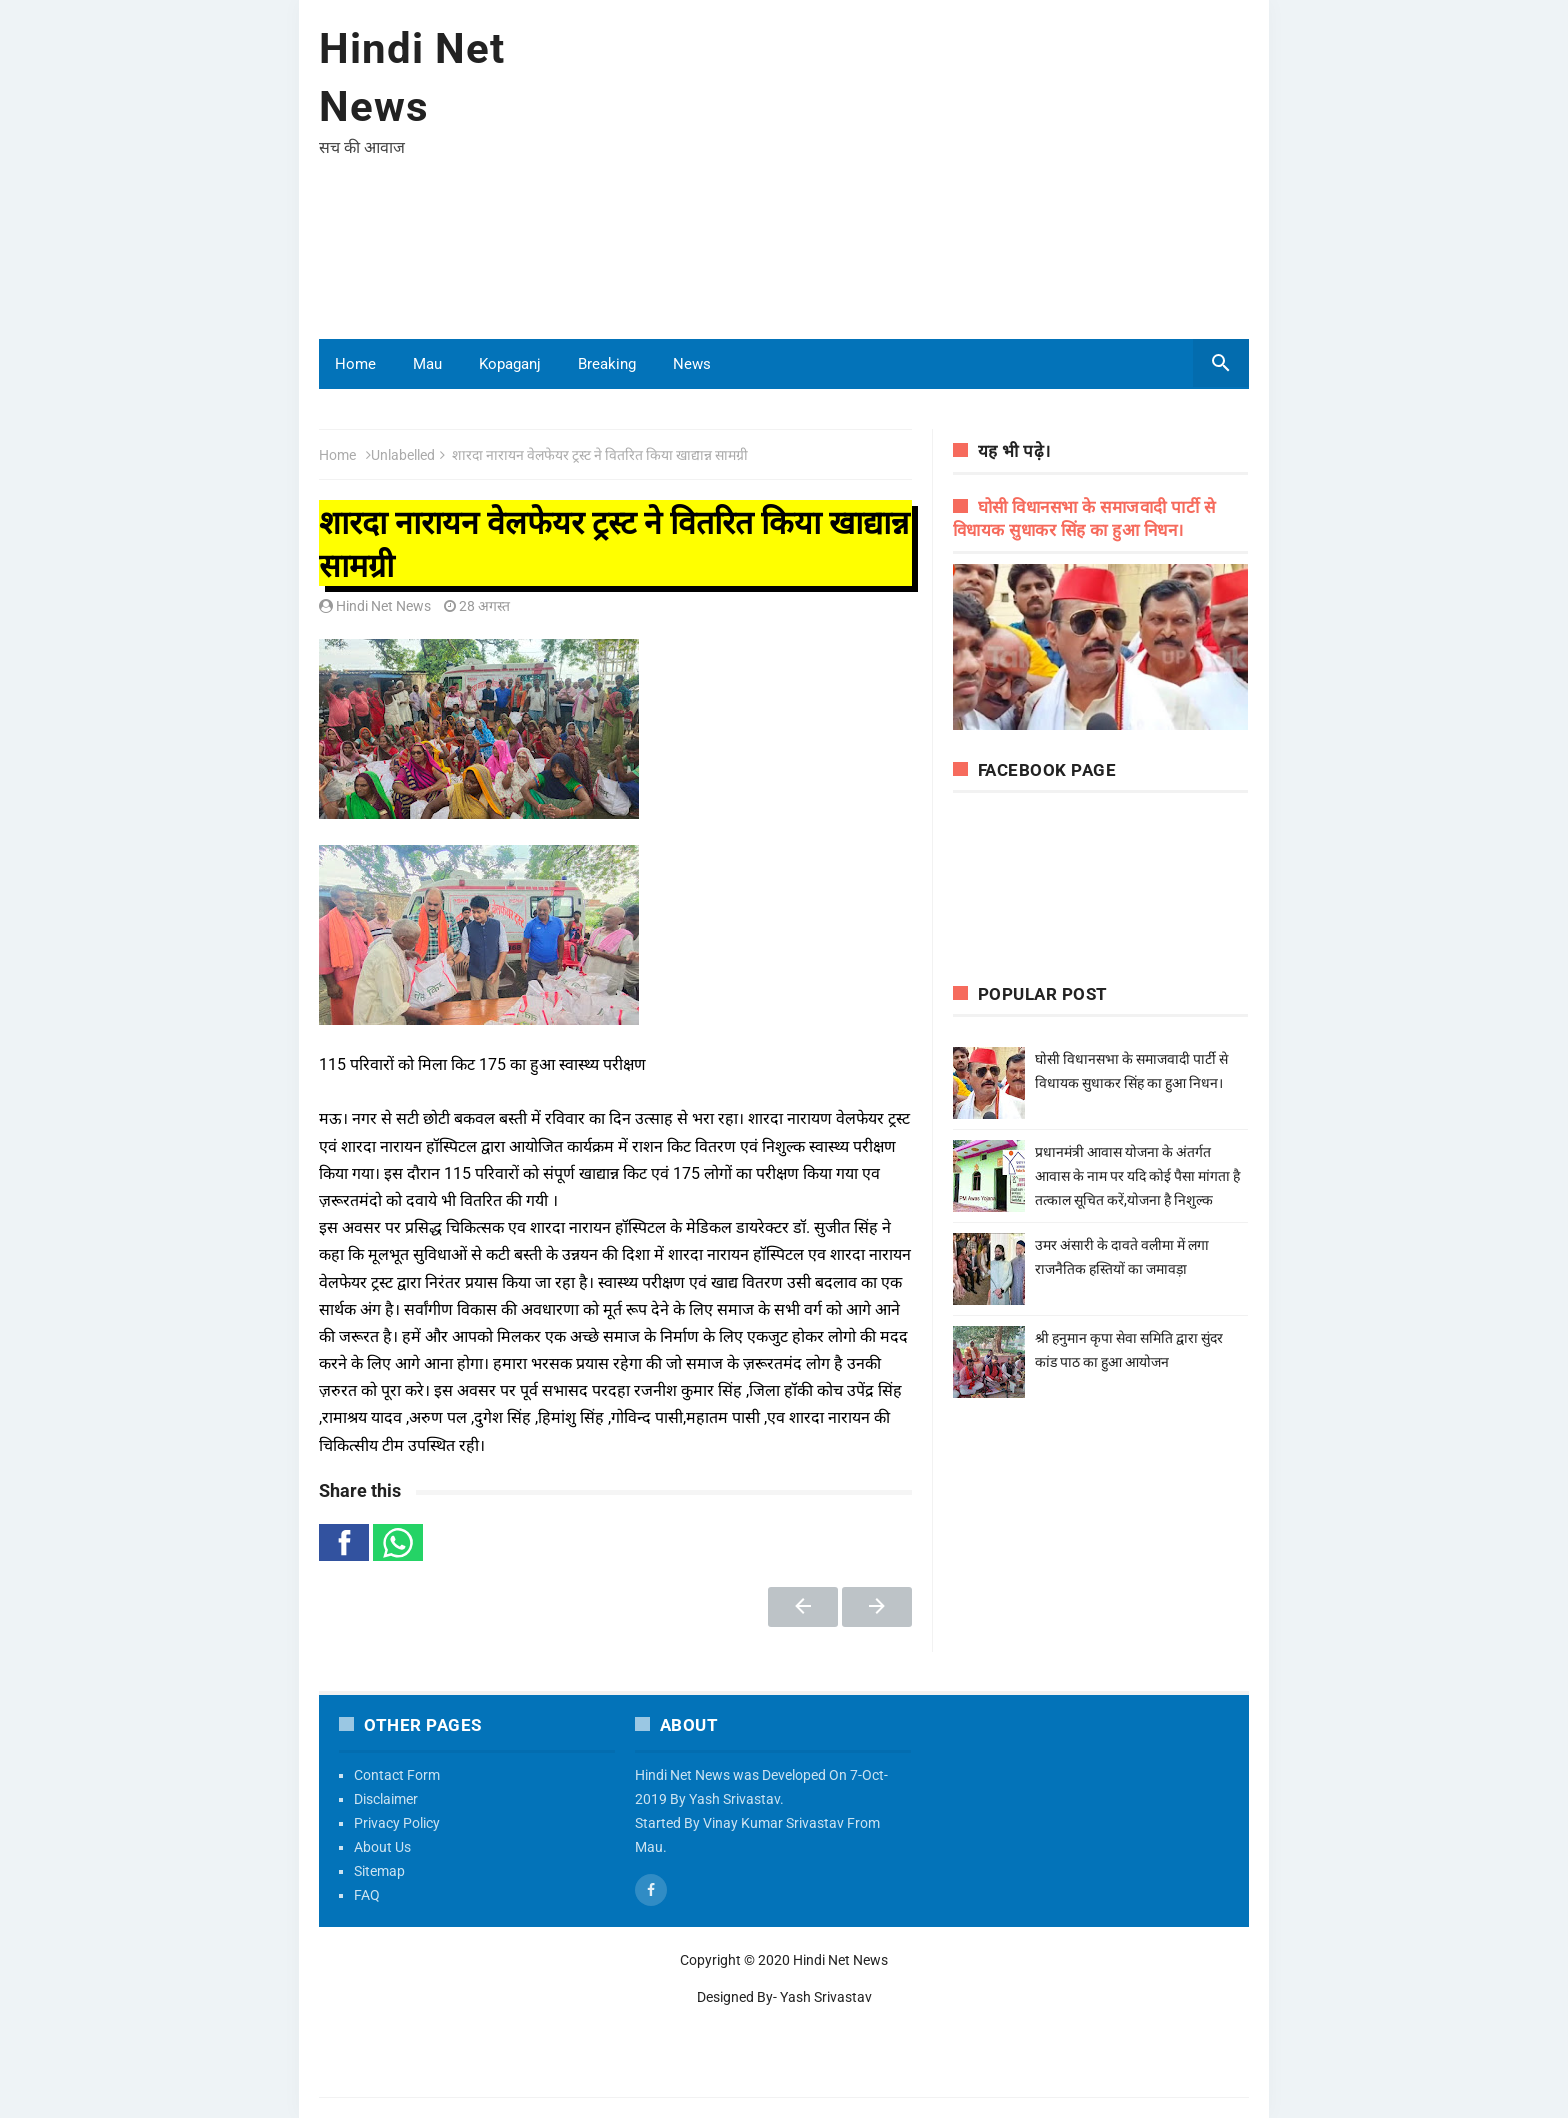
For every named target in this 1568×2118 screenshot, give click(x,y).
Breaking (607, 364)
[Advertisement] (885, 179)
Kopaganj (510, 364)
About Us (382, 1847)
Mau (427, 364)
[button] (344, 1542)
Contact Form (397, 1775)
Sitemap (379, 1871)
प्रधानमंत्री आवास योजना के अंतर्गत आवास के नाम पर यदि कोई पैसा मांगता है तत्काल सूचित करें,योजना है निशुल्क (1137, 1176)
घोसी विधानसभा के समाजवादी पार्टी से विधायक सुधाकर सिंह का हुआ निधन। (1136, 1083)
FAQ (367, 1895)
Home (355, 364)
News (692, 364)
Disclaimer (386, 1799)
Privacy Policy (397, 1823)
